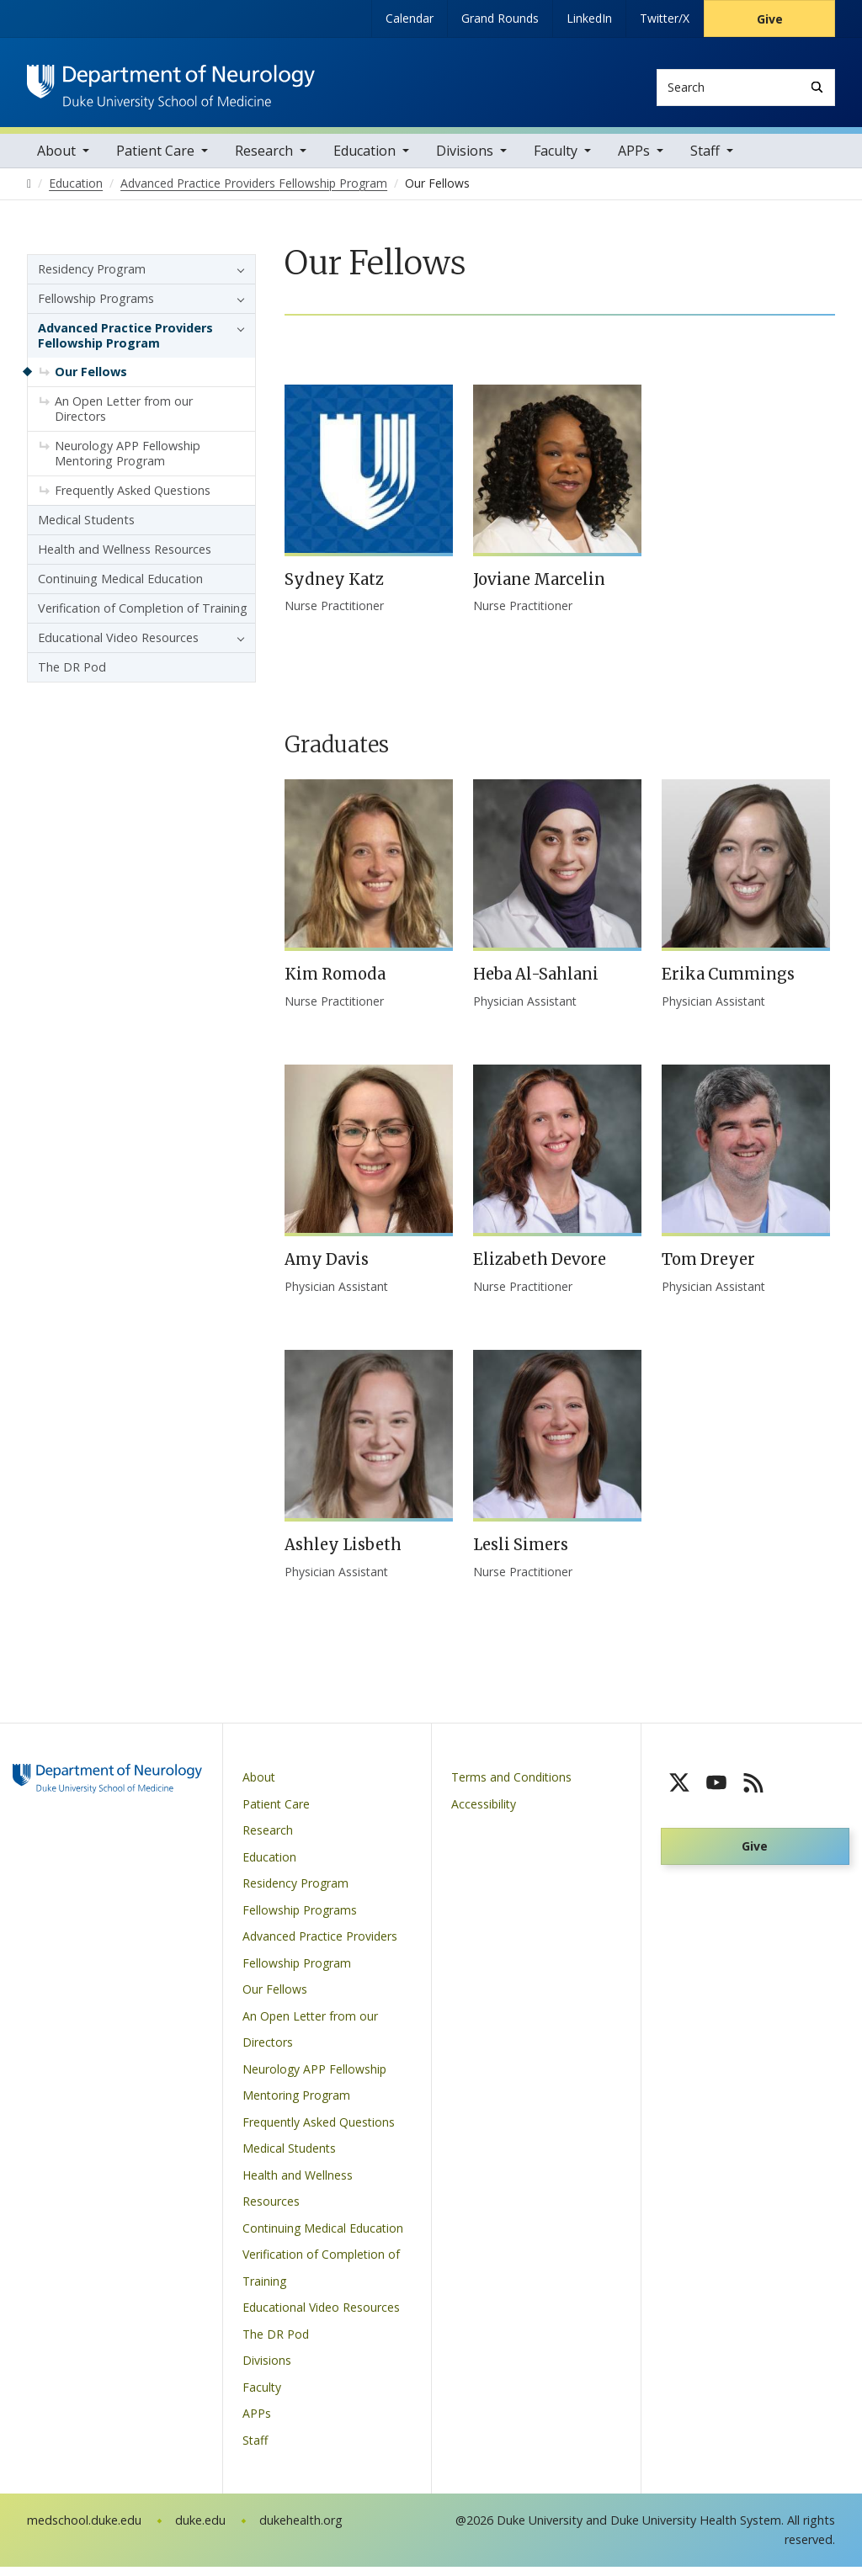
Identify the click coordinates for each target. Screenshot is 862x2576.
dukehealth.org (301, 2530)
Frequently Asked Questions (132, 499)
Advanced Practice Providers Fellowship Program (125, 344)
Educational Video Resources (118, 647)
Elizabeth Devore (539, 1269)
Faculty (555, 160)
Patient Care (155, 160)
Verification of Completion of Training (142, 617)
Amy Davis (327, 1269)
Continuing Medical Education (120, 588)
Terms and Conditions (511, 1787)
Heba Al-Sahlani (536, 984)
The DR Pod (72, 676)
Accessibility (483, 1813)
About (56, 160)
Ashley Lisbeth (343, 1554)
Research (264, 160)
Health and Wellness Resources (124, 558)
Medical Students (86, 529)
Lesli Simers (520, 1554)
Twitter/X (664, 18)
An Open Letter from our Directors (124, 417)
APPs (634, 160)
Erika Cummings (728, 984)
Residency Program (92, 278)
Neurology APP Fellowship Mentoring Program (127, 462)
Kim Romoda (335, 984)
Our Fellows (91, 381)
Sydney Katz (334, 588)
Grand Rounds (500, 18)
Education (364, 160)
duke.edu (200, 2530)
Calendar (410, 18)
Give (770, 19)
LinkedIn (589, 18)
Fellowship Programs (96, 308)
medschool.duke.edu (84, 2530)
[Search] (817, 87)
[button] (236, 278)
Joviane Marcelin (539, 588)
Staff (705, 160)
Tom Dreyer (708, 1269)
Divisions (464, 160)
